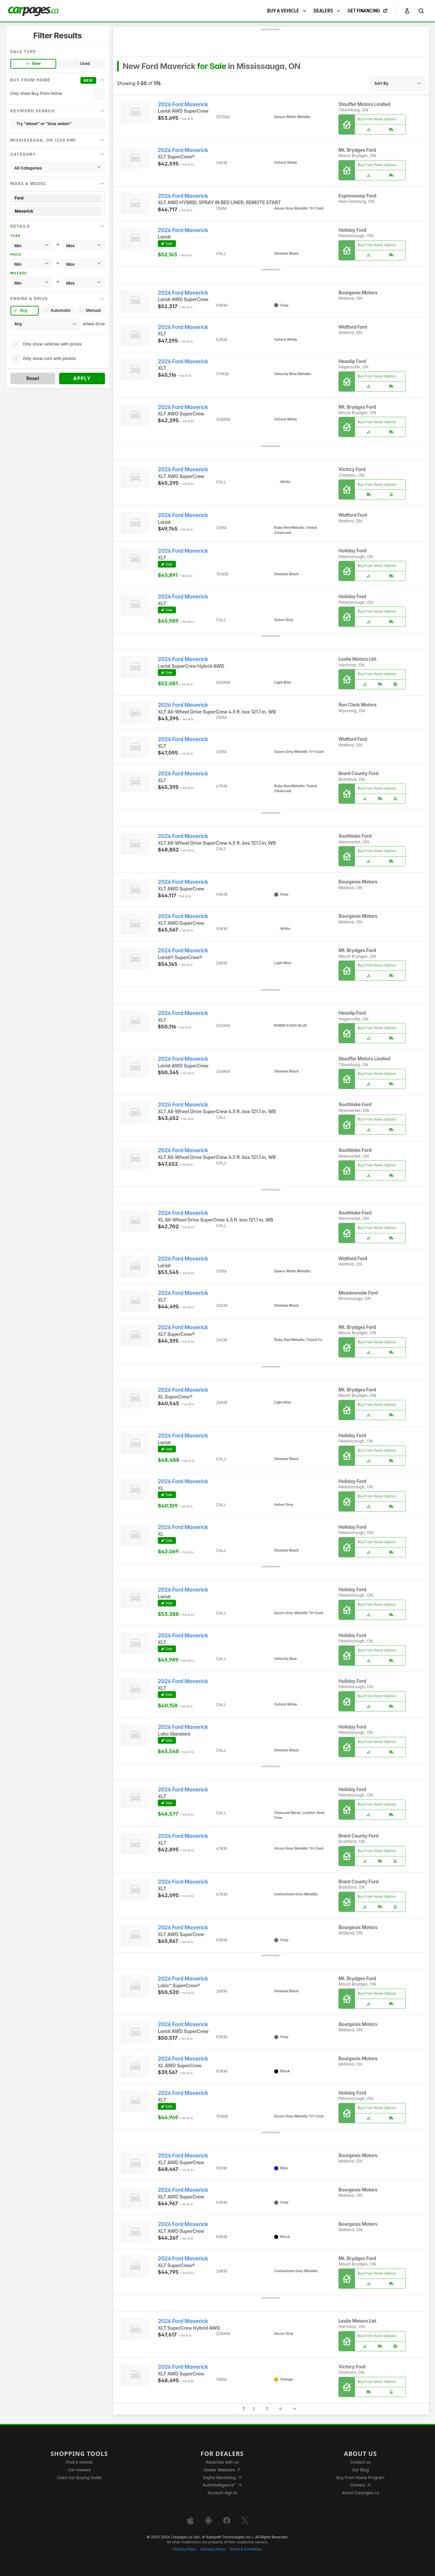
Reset (32, 378)
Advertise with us (222, 2462)
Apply (82, 378)
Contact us (360, 2462)
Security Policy (213, 2549)
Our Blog (360, 2469)
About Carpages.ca (360, 2492)
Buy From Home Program (360, 2477)
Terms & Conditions (245, 2549)
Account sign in (222, 2492)
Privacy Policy (184, 2549)
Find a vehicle (79, 2462)
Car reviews (79, 2469)
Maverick (57, 211)
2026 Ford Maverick (183, 104)
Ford (57, 198)
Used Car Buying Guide (79, 2477)
